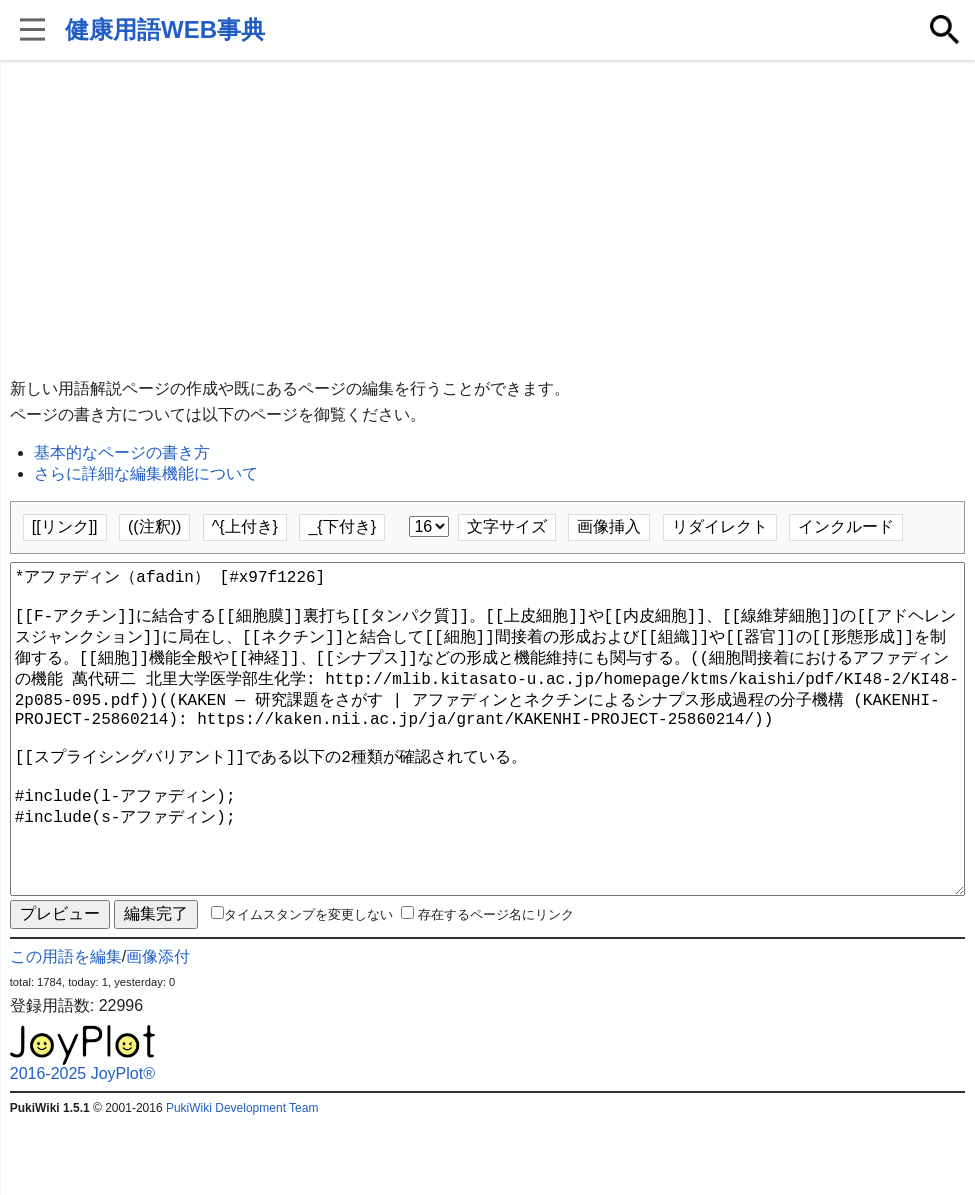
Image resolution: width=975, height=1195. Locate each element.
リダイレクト (720, 526)
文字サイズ (507, 526)
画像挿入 (609, 526)
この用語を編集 (66, 1028)
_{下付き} (342, 526)
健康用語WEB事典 (165, 29)
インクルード (846, 526)
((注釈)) (154, 526)
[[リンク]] (65, 526)
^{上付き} (245, 526)
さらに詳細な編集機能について (146, 473)
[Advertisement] (488, 220)
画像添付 (158, 1028)
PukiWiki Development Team (242, 1180)
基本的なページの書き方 (122, 452)
